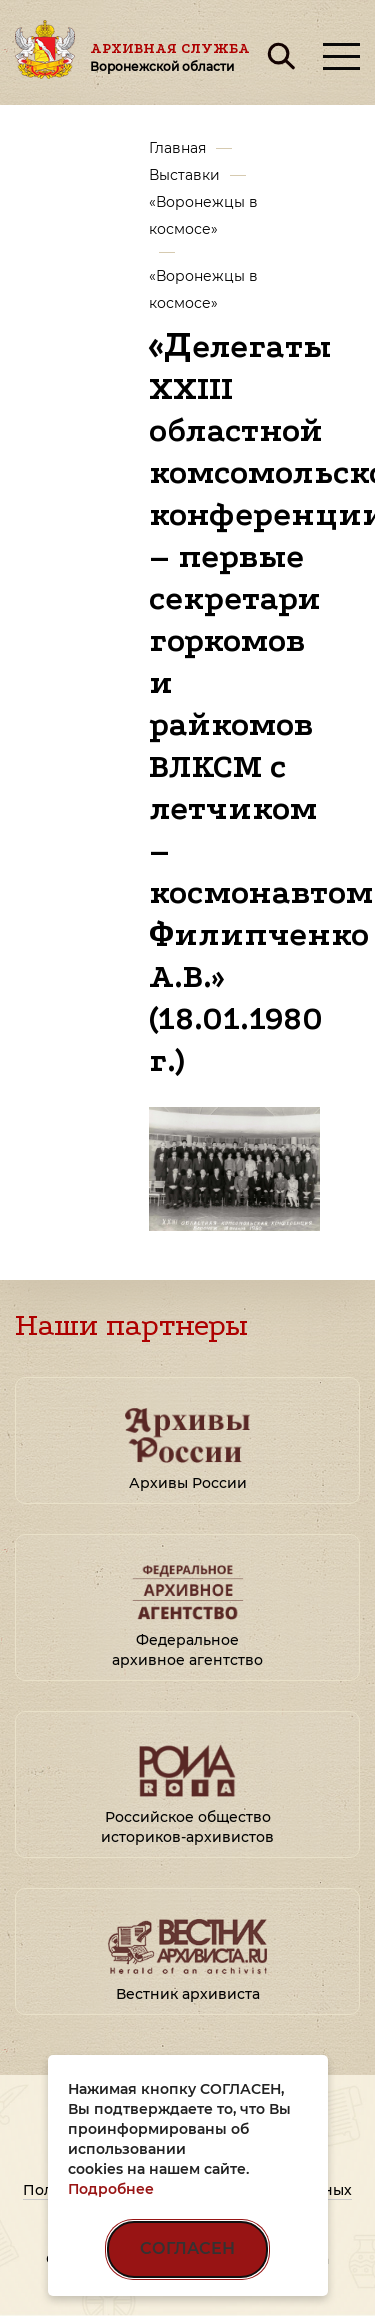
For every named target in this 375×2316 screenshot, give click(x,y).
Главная (177, 148)
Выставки (184, 175)
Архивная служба (170, 57)
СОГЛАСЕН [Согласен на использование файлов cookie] (187, 2248)
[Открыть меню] (341, 56)
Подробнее (111, 2189)
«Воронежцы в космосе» (203, 215)
